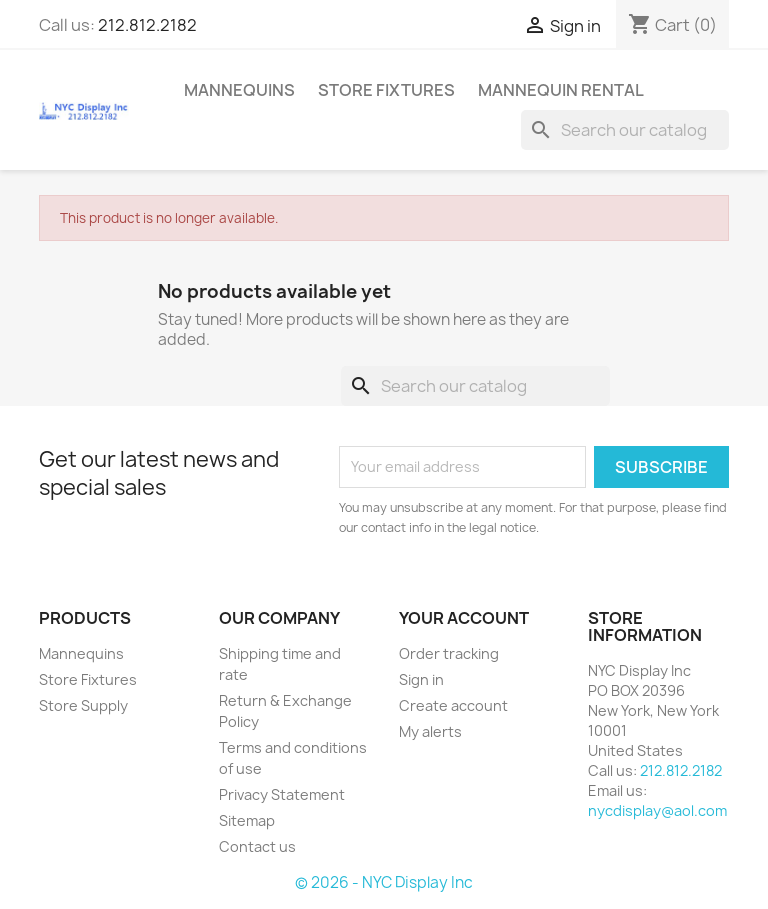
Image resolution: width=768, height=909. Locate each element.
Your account (464, 618)
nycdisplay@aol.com (657, 810)
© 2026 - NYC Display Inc (384, 882)
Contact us (257, 846)
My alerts (430, 731)
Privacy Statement (282, 794)
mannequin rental (561, 90)
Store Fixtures (386, 90)
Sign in (421, 679)
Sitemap (247, 820)
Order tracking (449, 653)
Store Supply (83, 705)
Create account (453, 705)
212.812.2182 (147, 25)
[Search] (625, 130)
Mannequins (239, 90)
